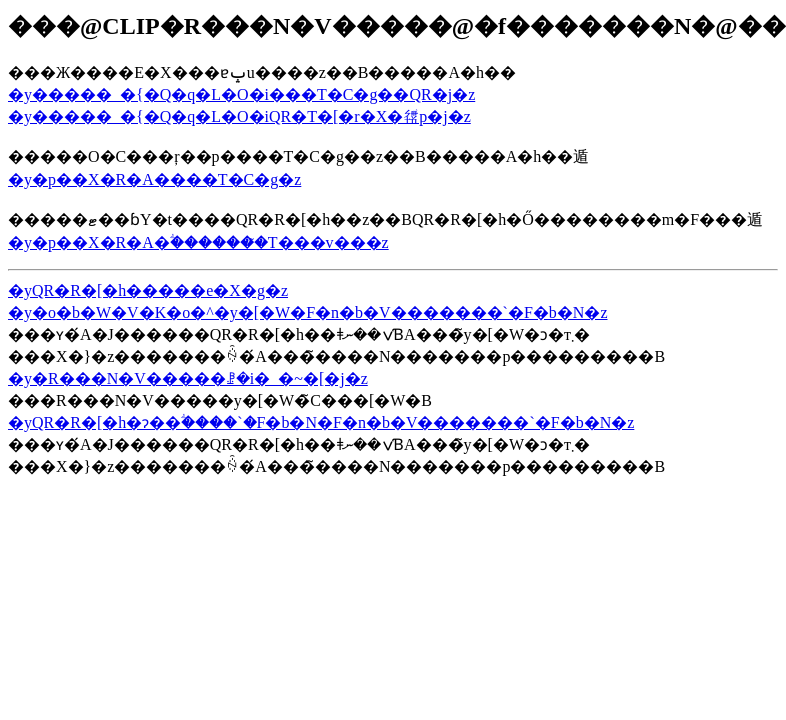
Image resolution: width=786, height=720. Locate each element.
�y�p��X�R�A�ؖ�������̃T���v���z (198, 242)
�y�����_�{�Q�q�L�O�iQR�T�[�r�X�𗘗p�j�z (239, 116)
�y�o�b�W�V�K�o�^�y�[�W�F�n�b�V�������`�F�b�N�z (307, 312)
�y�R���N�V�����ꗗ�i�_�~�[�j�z (188, 378)
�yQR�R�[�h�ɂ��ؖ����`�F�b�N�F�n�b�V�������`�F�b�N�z (321, 422)
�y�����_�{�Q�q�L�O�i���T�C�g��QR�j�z (241, 94)
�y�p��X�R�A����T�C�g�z (154, 179)
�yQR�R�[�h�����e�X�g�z (148, 290)
